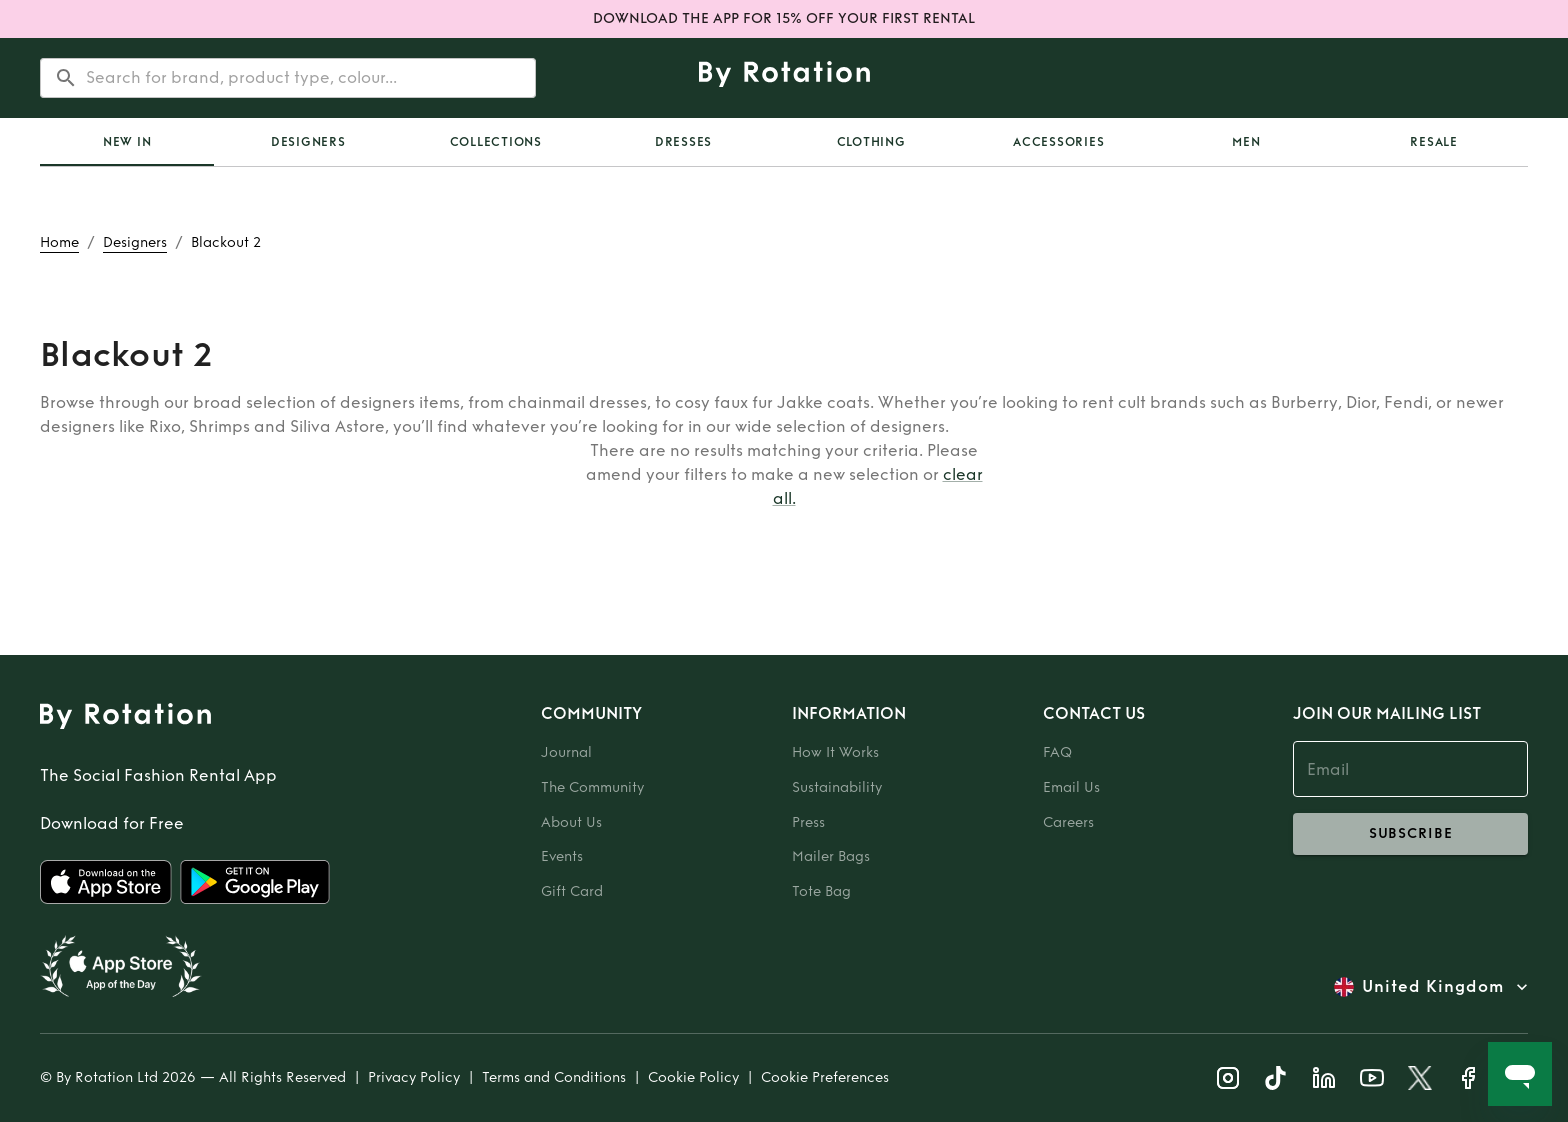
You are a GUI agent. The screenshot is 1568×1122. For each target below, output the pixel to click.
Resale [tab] (1434, 142)
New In (127, 142)
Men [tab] (1246, 142)
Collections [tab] (496, 142)
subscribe (1410, 834)
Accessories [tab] (1058, 142)
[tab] (127, 142)
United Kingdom (1433, 987)
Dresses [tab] (683, 142)
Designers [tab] (308, 142)
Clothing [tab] (871, 142)
